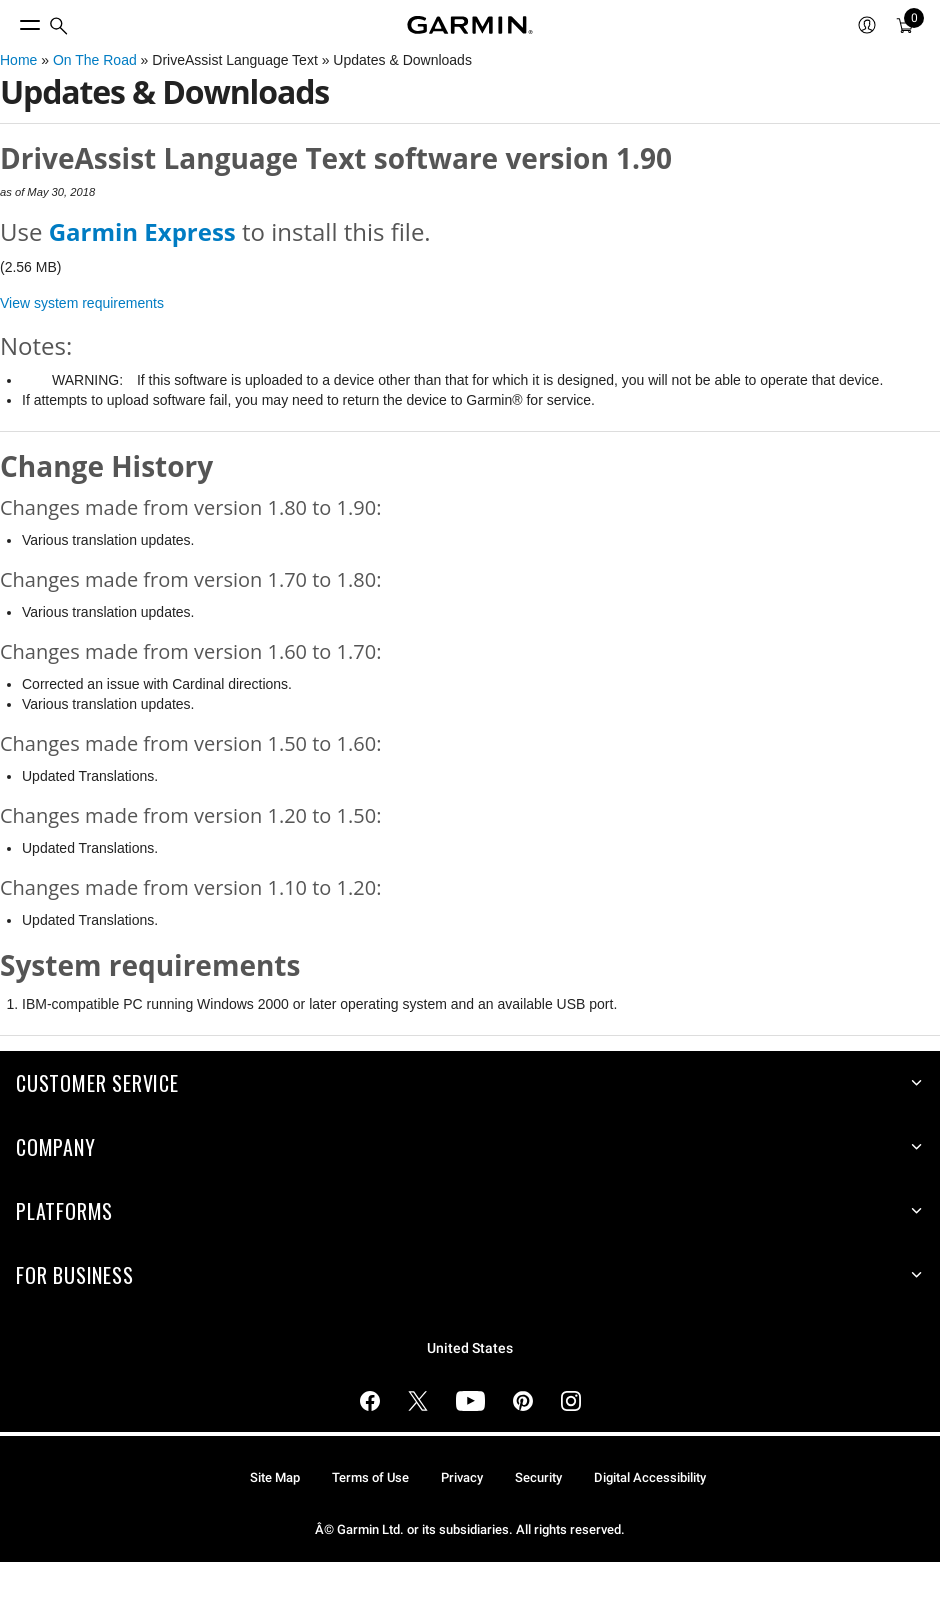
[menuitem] (59, 25)
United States (470, 1348)
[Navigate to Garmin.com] (470, 25)
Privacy (462, 1477)
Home (18, 60)
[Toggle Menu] (12, 20)
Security (538, 1477)
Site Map (275, 1477)
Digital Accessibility (650, 1477)
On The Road (95, 60)
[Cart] (905, 25)
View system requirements (82, 303)
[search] (59, 26)
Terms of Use (370, 1477)
